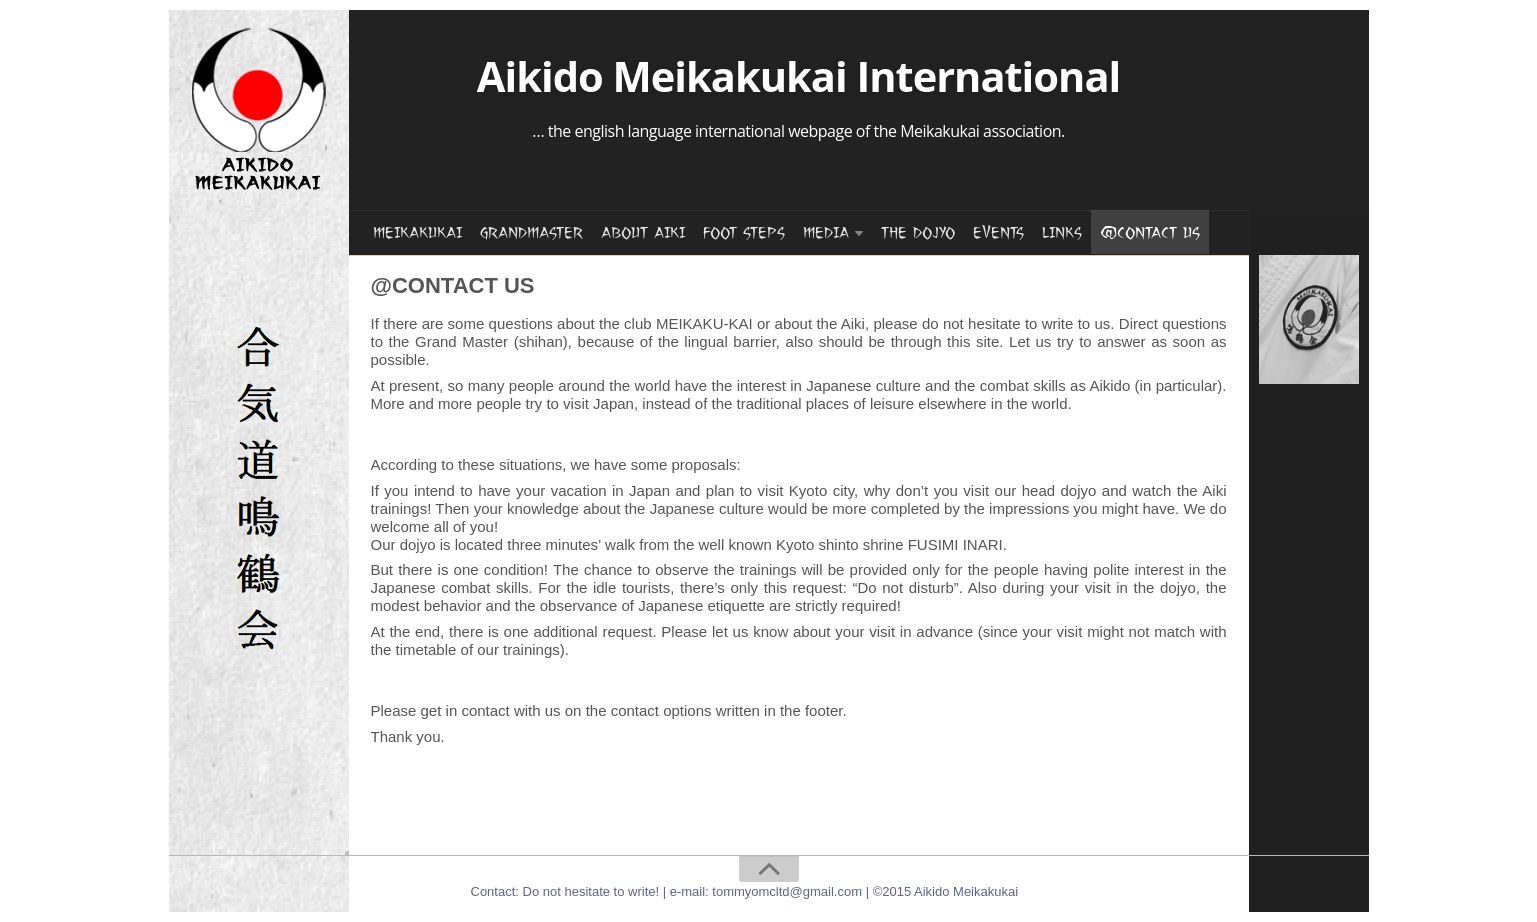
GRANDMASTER (531, 233)
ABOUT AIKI (643, 233)
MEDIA (826, 233)
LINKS (1062, 233)
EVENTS (998, 233)
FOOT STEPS (744, 233)
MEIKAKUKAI (417, 233)
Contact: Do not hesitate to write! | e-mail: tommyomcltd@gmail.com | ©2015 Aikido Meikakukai (745, 891)
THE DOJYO (918, 233)
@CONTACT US (1150, 233)
